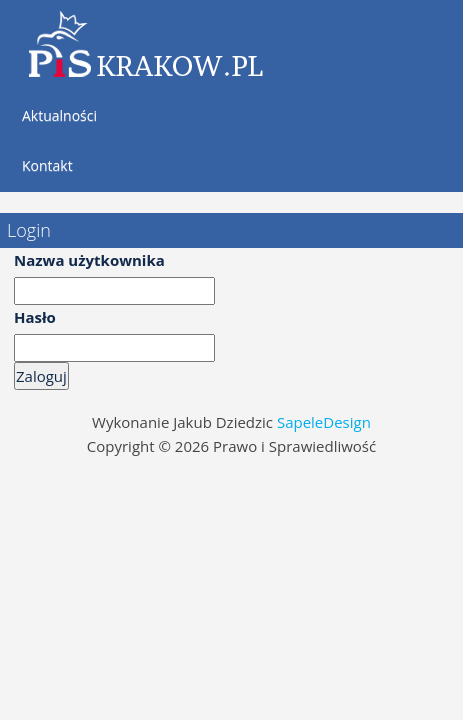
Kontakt (47, 165)
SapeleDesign (324, 422)
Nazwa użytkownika (89, 260)
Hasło (35, 317)
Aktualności (59, 115)
